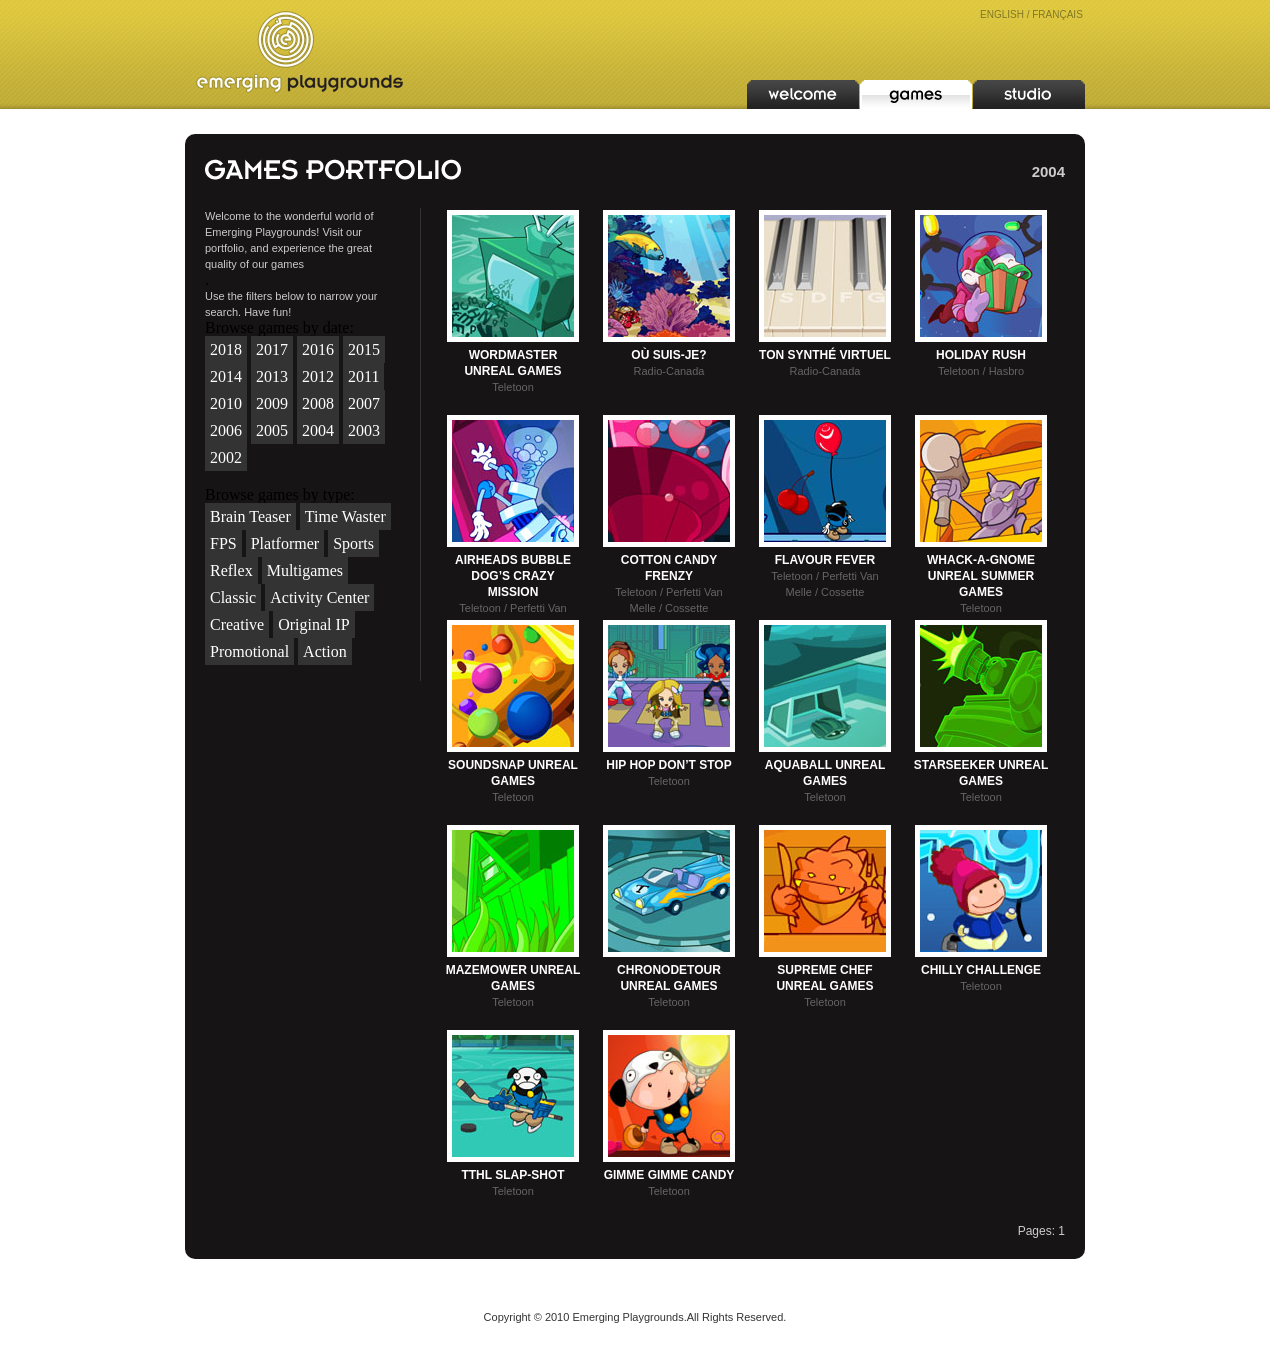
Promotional (249, 651)
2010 (226, 403)
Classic (233, 597)
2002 (226, 457)
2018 (226, 349)
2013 (272, 376)
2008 (318, 403)
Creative (237, 624)
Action (325, 651)
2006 (226, 430)
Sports (353, 543)
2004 (318, 430)
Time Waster (345, 516)
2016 (318, 349)
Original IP (314, 624)
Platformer (285, 543)
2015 (364, 349)
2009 (272, 403)
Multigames (305, 570)
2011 (363, 376)
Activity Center (319, 597)
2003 (364, 430)
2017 (272, 349)
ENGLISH (1002, 14)
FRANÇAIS (1057, 14)
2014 (226, 376)
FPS (223, 543)
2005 (272, 430)
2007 (364, 403)
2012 (318, 376)
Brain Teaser (250, 516)
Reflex (231, 570)
